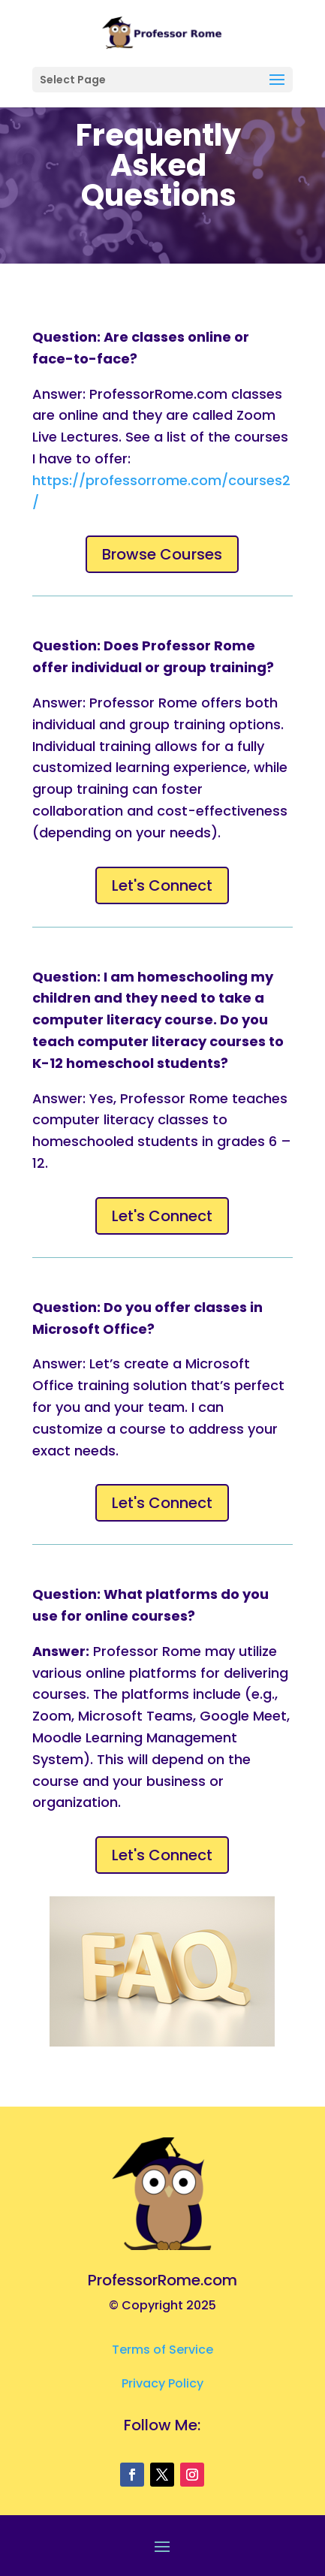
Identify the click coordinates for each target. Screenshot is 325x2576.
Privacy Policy (162, 2383)
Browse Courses (162, 554)
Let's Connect (162, 885)
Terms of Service (162, 2349)
